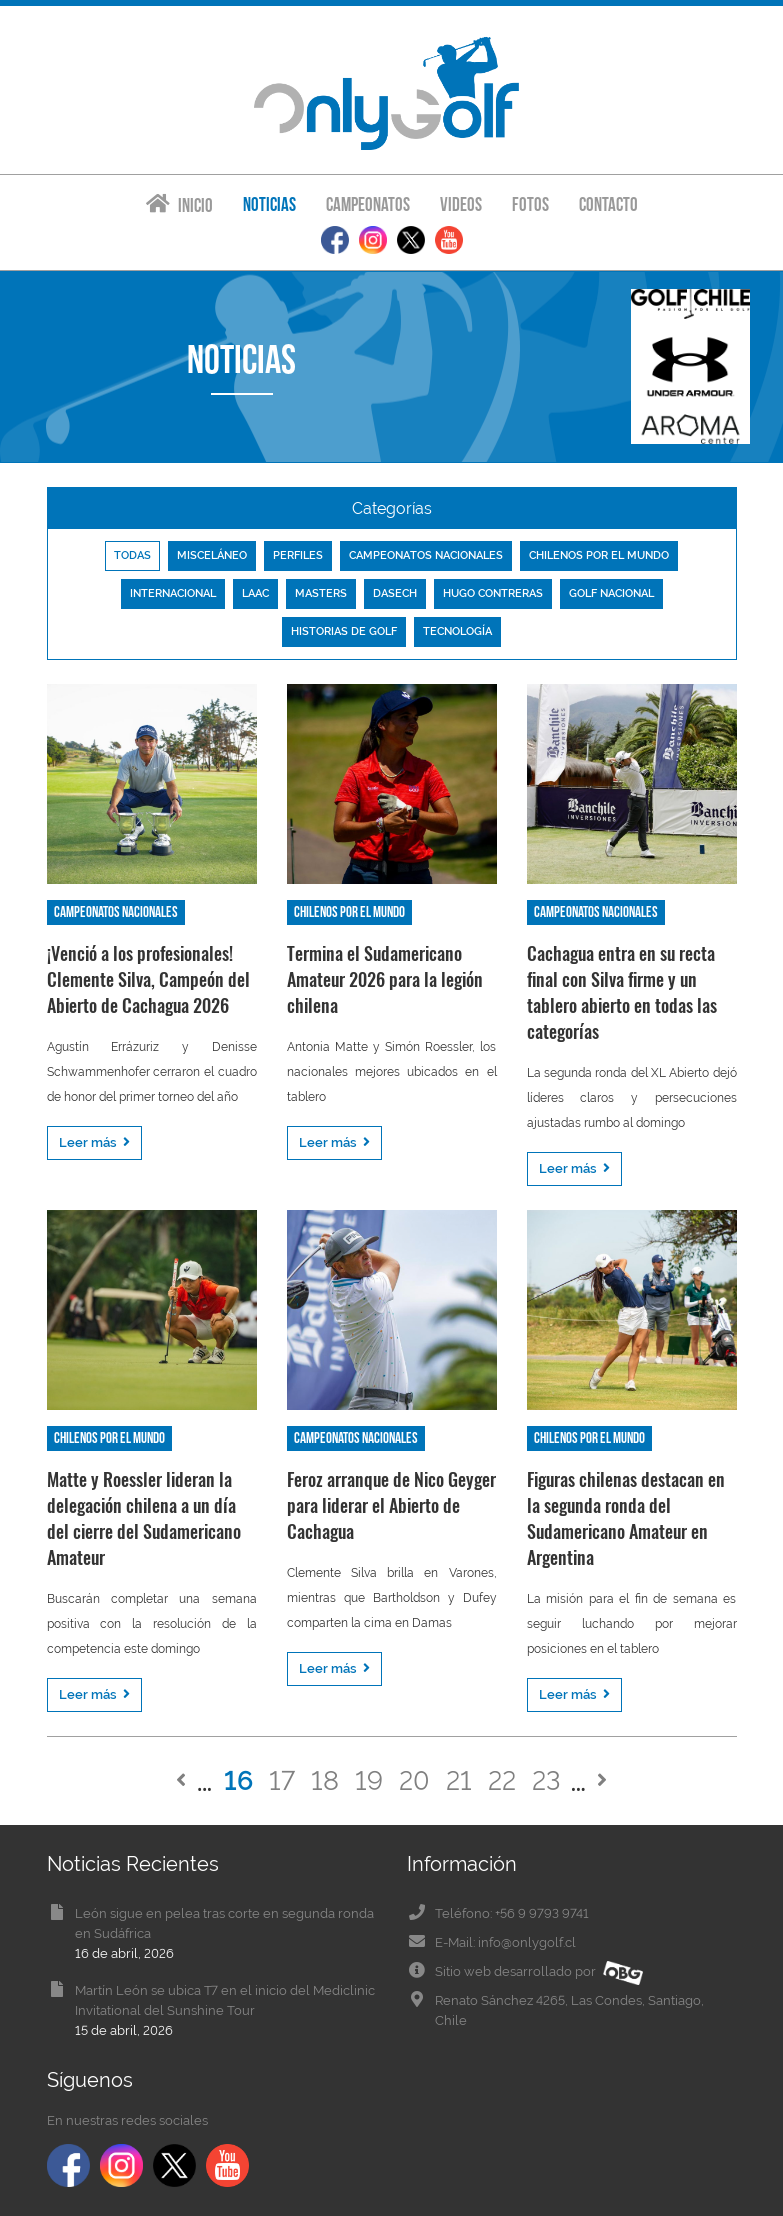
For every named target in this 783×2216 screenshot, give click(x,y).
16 (238, 1780)
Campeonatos (368, 204)
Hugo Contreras (493, 593)
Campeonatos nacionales (426, 555)
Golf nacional (611, 593)
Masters (321, 593)
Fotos (530, 204)
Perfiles (298, 555)
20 (414, 1780)
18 (325, 1780)
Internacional (173, 593)
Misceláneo (212, 555)
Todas (132, 555)
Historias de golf (344, 631)
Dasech (395, 593)
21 (459, 1780)
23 (546, 1780)
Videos (461, 204)
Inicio (179, 204)
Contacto (608, 204)
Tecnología (457, 631)
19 (369, 1780)
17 (282, 1780)
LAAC (255, 593)
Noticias (269, 204)
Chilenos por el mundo (599, 555)
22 (502, 1780)
